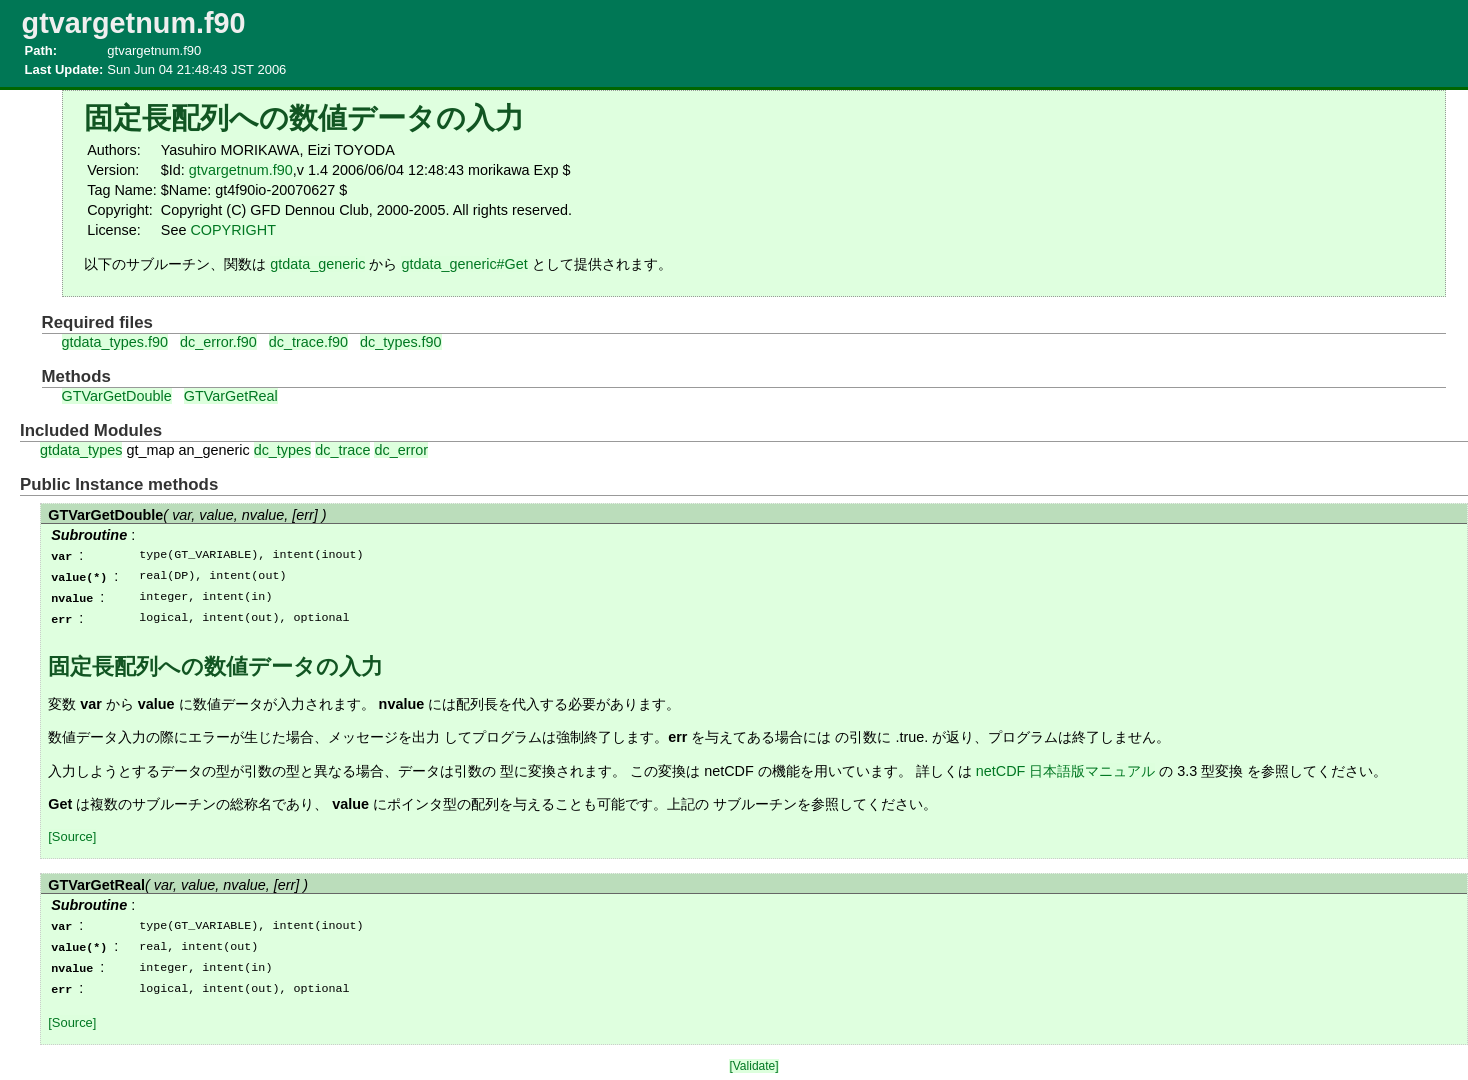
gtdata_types (81, 450)
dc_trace (342, 450)
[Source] (72, 832)
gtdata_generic (317, 264)
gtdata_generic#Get (464, 264)
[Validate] (753, 1058)
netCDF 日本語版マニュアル (1066, 767)
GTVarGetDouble (117, 396)
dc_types (283, 450)
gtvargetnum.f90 (241, 170)
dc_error (401, 450)
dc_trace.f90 (308, 342)
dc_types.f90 (401, 342)
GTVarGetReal (231, 396)
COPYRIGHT (233, 230)
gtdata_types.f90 (115, 342)
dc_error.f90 (218, 342)
